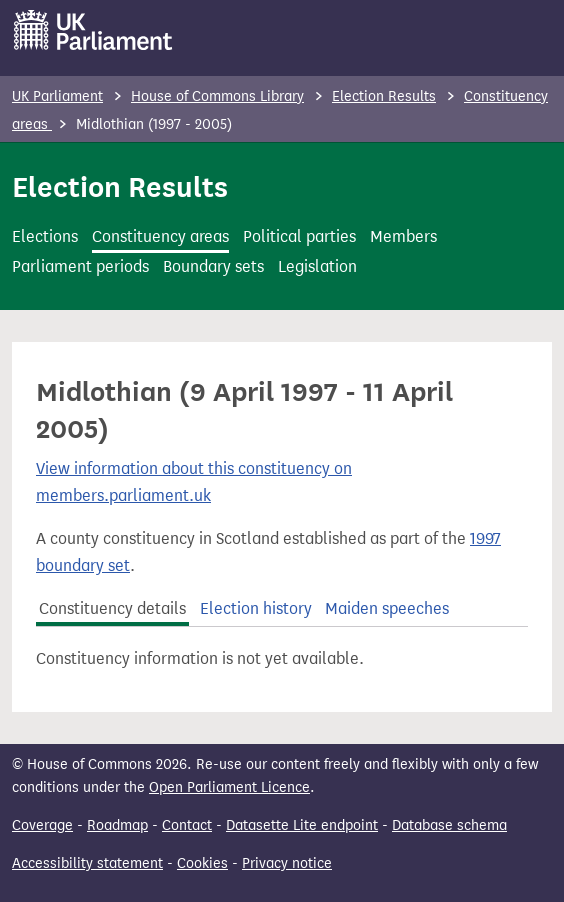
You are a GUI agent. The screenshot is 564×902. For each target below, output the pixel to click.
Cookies (202, 863)
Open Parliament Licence (229, 787)
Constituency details (112, 608)
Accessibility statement (87, 863)
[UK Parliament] (93, 30)
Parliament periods (80, 266)
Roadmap (117, 825)
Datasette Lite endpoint (302, 825)
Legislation (317, 266)
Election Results (384, 96)
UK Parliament (57, 96)
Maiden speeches (387, 608)
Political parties (299, 236)
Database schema (449, 825)
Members (403, 236)
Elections (45, 236)
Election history (256, 608)
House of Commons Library (217, 96)
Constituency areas (160, 236)
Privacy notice (287, 863)
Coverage (42, 825)
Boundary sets (213, 266)
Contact (187, 825)
